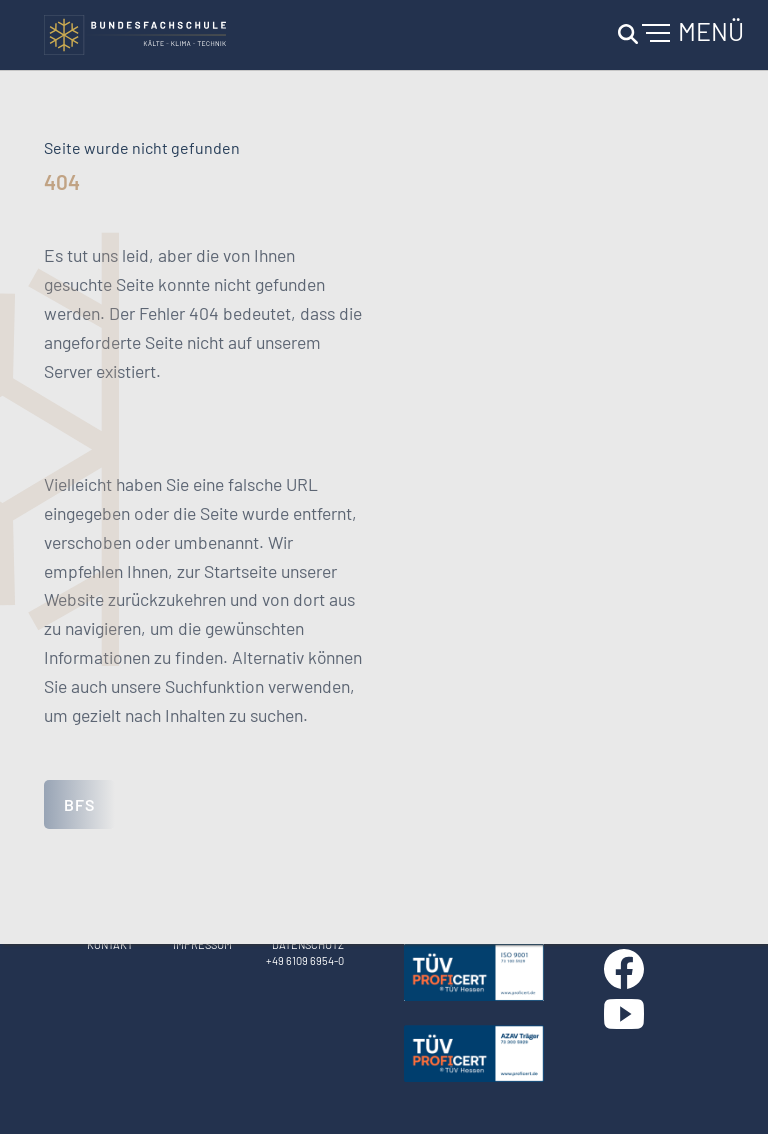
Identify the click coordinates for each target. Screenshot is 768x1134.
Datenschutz (308, 944)
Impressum (202, 944)
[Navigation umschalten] (678, 35)
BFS (79, 804)
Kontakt (110, 944)
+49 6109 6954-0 (305, 960)
